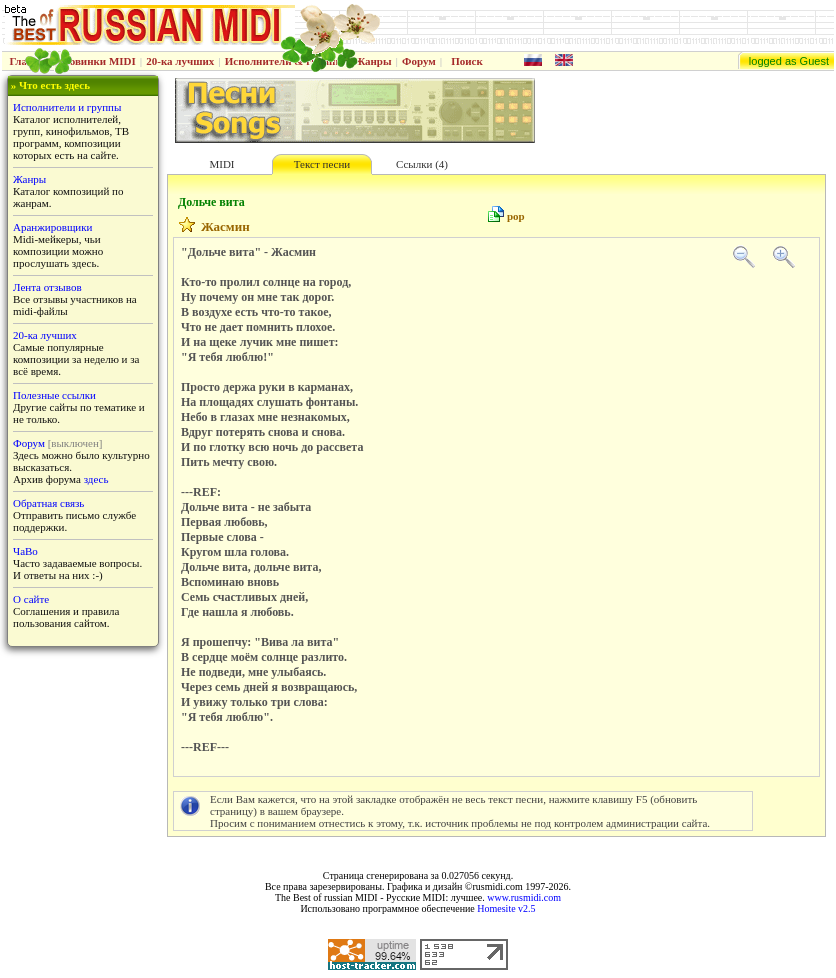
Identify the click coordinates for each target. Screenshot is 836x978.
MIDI (221, 164)
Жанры (372, 61)
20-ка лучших (180, 61)
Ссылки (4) (422, 164)
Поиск (467, 61)
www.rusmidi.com (524, 897)
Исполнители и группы (67, 107)
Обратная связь (48, 503)
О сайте (31, 599)
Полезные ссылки (54, 395)
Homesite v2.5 (506, 908)
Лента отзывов (47, 287)
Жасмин (225, 226)
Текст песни (322, 164)
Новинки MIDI (98, 61)
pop (516, 216)
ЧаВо (25, 551)
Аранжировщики (52, 227)
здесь (96, 479)
